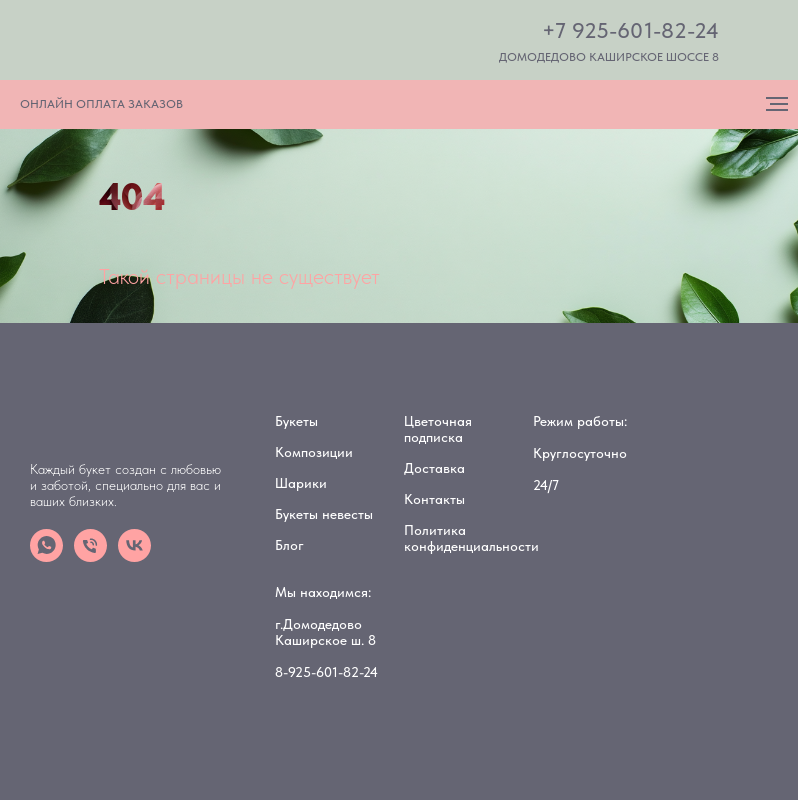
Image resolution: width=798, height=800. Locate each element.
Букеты (296, 421)
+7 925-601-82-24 (630, 30)
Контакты (434, 499)
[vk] (134, 556)
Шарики (301, 483)
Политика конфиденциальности (471, 538)
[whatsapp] (46, 556)
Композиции (314, 452)
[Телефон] (90, 556)
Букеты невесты (324, 514)
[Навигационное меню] (777, 104)
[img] (170, 42)
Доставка (434, 468)
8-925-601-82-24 (326, 672)
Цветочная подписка (438, 429)
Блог (289, 545)
